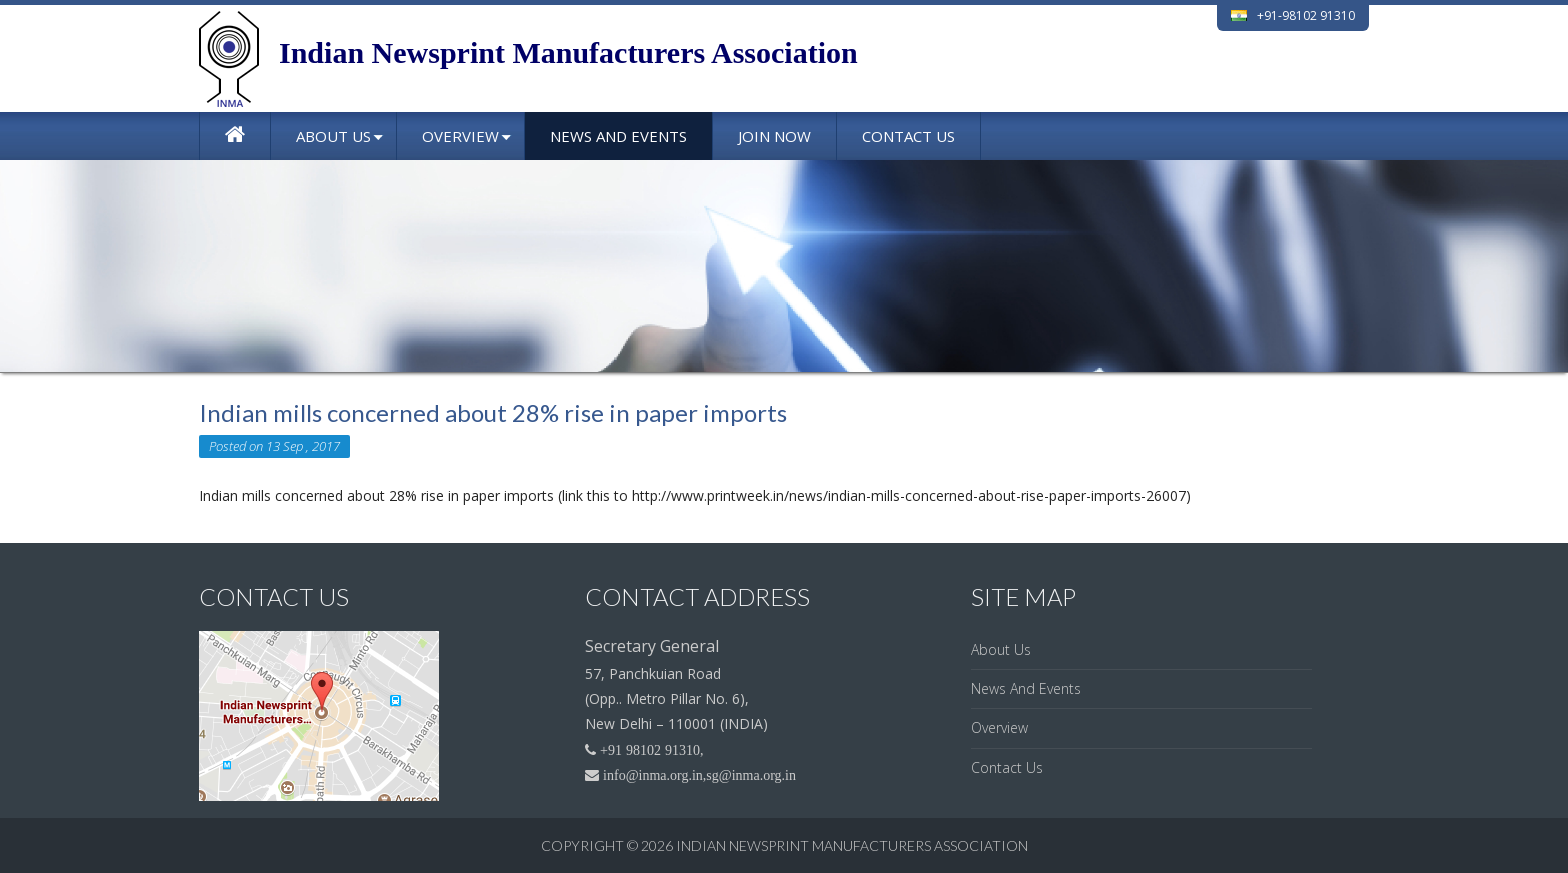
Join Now (774, 136)
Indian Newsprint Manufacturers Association (852, 845)
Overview (460, 136)
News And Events (618, 136)
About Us (333, 136)
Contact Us (908, 136)
